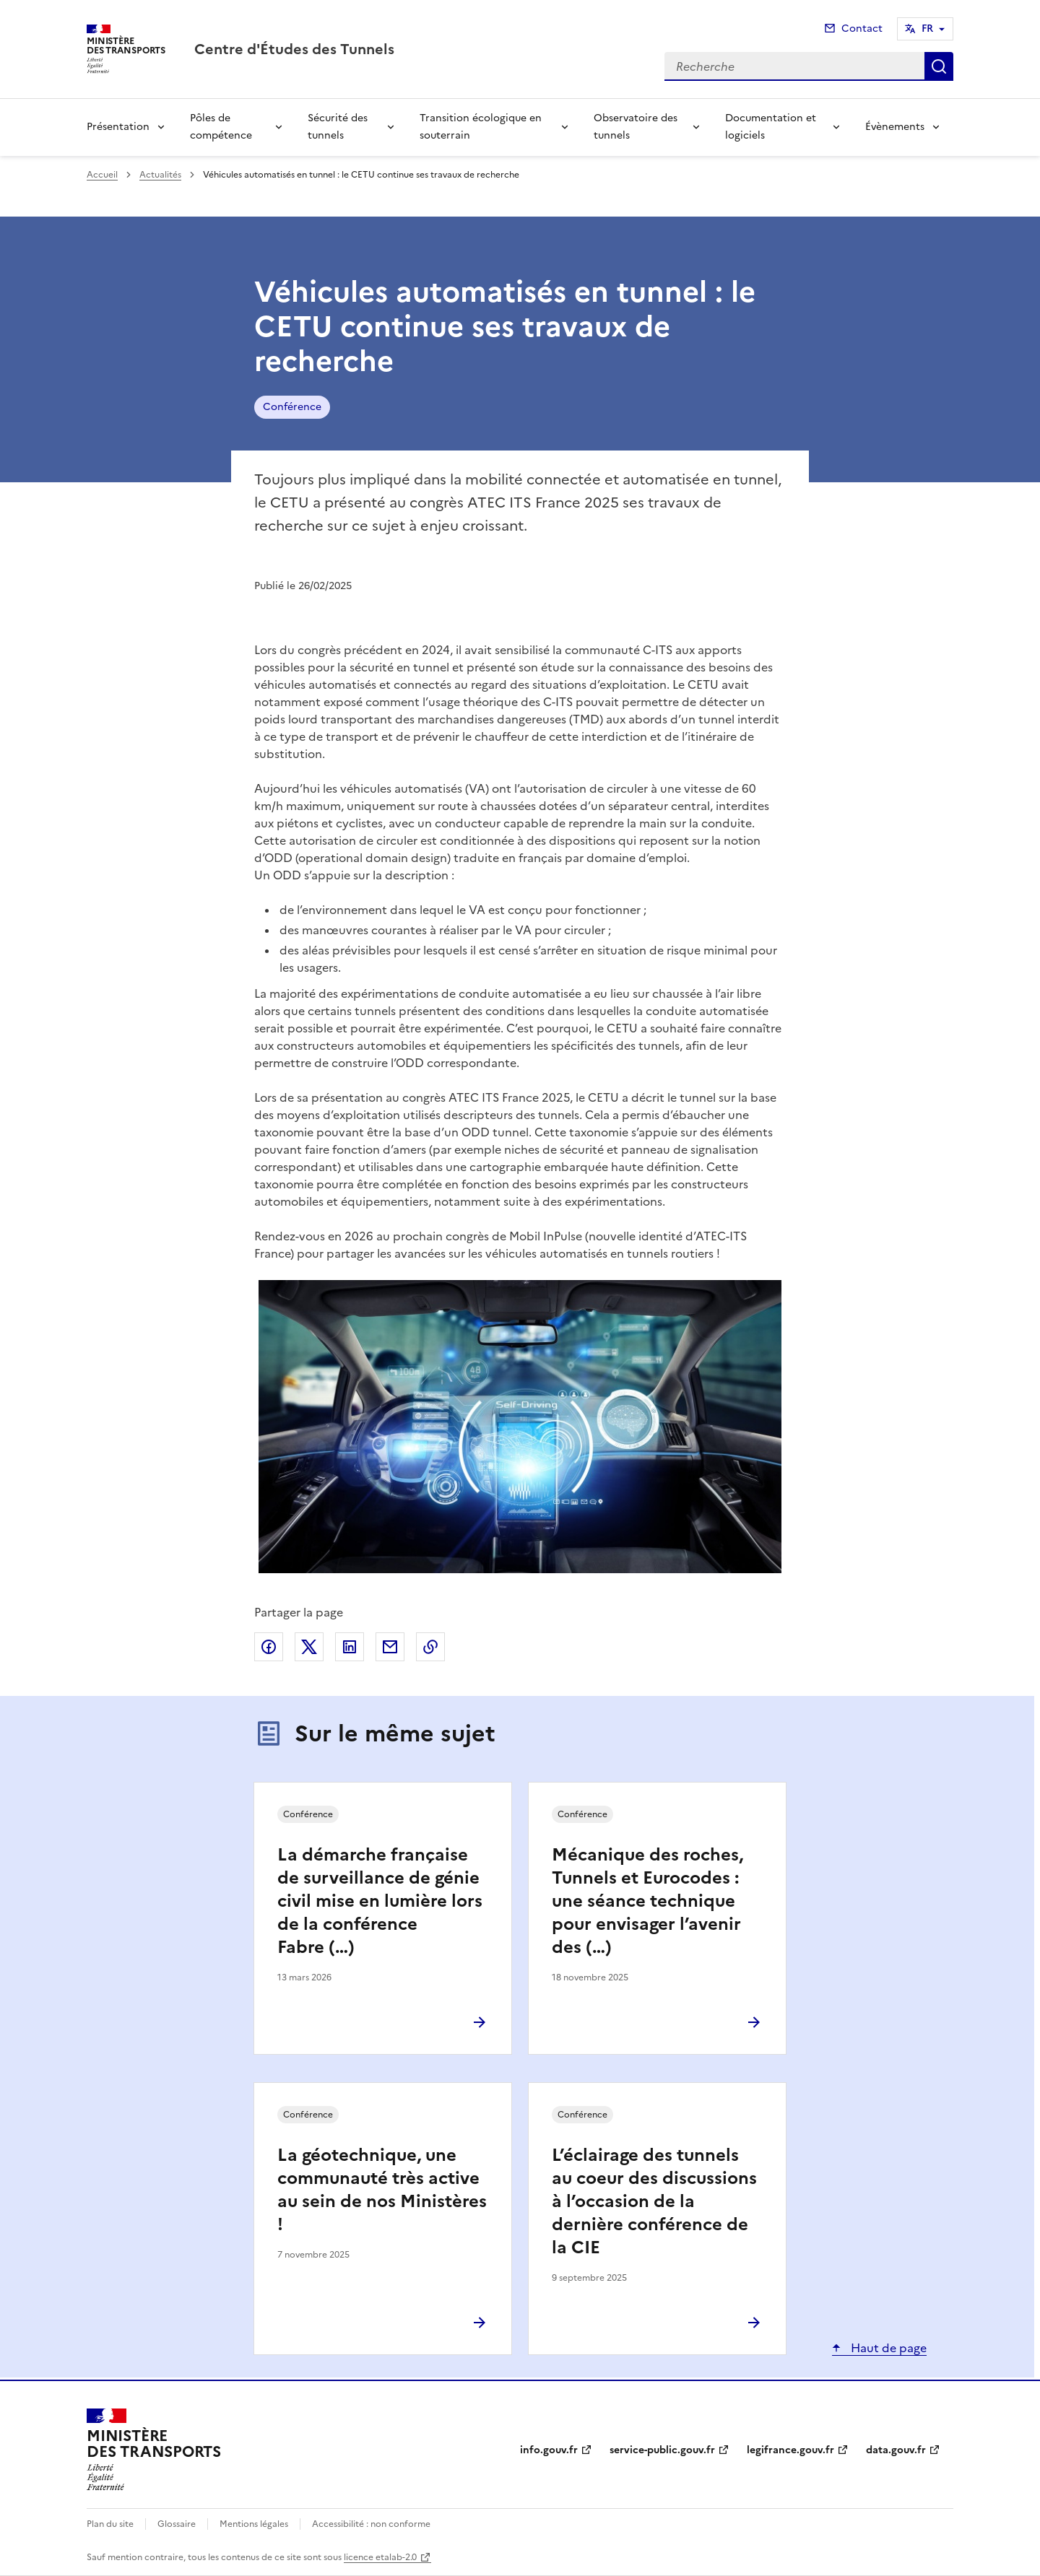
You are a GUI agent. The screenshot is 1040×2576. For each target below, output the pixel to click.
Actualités (160, 174)
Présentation (118, 126)
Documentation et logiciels (770, 126)
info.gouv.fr (549, 2450)
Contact (862, 28)
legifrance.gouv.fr (790, 2450)
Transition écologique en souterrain (481, 126)
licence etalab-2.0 (380, 2557)
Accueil (102, 174)
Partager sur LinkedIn (349, 1646)
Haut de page (887, 2348)
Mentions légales (254, 2524)
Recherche (938, 66)
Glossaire (176, 2524)
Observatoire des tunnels (635, 126)
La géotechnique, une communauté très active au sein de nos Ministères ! (382, 2189)
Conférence (292, 406)
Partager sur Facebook (268, 1646)
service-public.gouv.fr (662, 2450)
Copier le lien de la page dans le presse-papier (430, 1646)
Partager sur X (309, 1646)
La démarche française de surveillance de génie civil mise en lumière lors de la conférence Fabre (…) (379, 1901)
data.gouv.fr (896, 2450)
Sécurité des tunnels (338, 126)
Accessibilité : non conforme (371, 2524)
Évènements (894, 126)
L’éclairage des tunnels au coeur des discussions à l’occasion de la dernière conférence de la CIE (654, 2201)
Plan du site (110, 2524)
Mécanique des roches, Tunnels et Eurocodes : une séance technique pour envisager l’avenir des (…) (647, 1901)
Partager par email (390, 1646)
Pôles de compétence (221, 126)
